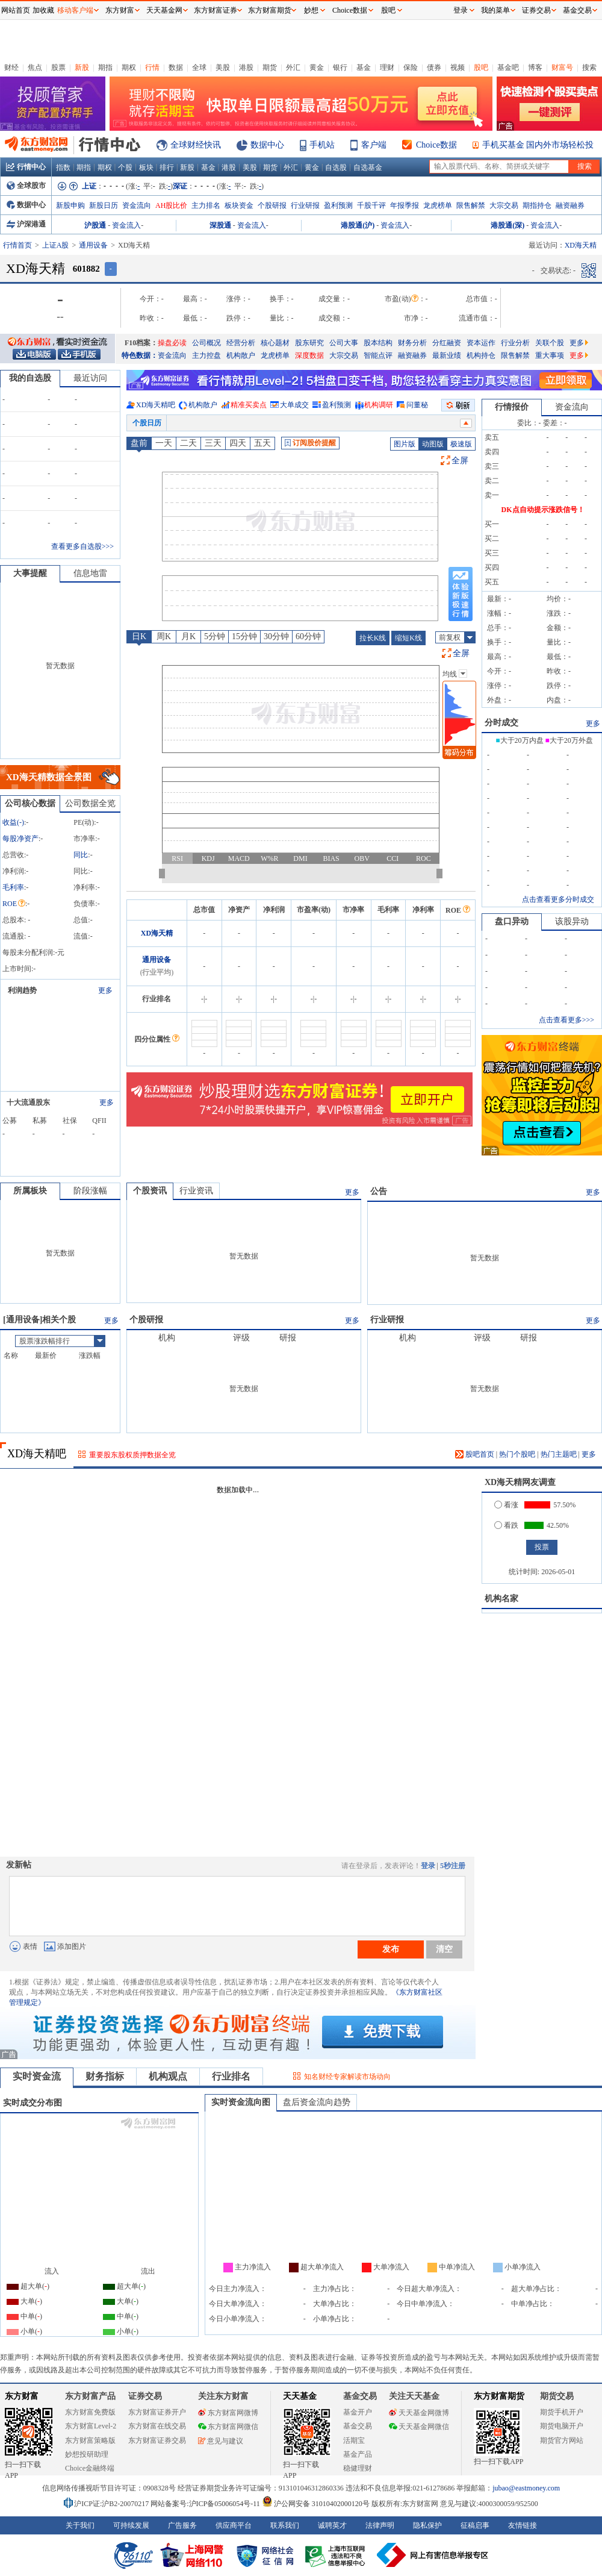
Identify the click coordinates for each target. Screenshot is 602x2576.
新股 (82, 67)
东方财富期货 (499, 2396)
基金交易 (357, 2426)
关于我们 (80, 2525)
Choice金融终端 (89, 2468)
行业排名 (231, 2076)
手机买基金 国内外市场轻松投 (538, 144)
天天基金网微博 (419, 2413)
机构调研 (378, 405)
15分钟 (244, 636)
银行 (340, 67)
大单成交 (294, 405)
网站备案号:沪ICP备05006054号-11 (206, 2503)
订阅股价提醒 (310, 443)
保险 (410, 67)
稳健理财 (357, 2468)
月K (188, 636)
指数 (63, 167)
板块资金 (239, 205)
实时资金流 (37, 2076)
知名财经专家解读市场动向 (347, 2076)
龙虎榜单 (437, 205)
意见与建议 (220, 2441)
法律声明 (379, 2525)
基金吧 (508, 67)
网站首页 (15, 10)
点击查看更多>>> (566, 1020)
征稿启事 (475, 2525)
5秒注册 (452, 1866)
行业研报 (305, 205)
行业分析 (515, 343)
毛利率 (13, 887)
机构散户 (240, 355)
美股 (223, 67)
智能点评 (378, 355)
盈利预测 (338, 205)
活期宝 (354, 2440)
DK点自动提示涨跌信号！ (543, 509)
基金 (363, 67)
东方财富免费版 (90, 2412)
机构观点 (168, 2076)
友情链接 (522, 2525)
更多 (578, 343)
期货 (269, 67)
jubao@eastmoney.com (526, 2488)
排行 (167, 167)
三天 (213, 443)
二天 (188, 443)
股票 (58, 67)
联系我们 (284, 2525)
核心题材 (275, 343)
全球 (199, 67)
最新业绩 (446, 355)
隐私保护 (427, 2525)
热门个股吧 (517, 1454)
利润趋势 (22, 990)
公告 (378, 1191)
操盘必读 (172, 343)
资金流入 (126, 225)
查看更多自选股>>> (82, 546)
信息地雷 (90, 573)
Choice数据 (436, 144)
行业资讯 (196, 1190)
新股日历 (103, 205)
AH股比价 (171, 205)
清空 (444, 1949)
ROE (13, 903)
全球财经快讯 (195, 144)
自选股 (336, 167)
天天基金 (300, 2396)
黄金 (316, 67)
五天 (262, 443)
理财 (387, 67)
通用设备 (93, 245)
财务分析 (412, 343)
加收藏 (43, 10)
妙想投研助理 (86, 2454)
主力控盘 (206, 355)
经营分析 (240, 343)
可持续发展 (131, 2525)
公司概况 (206, 343)
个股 (125, 167)
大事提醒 (30, 573)
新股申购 (70, 205)
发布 (390, 1949)
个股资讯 (150, 1190)
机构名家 (501, 1598)
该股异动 (572, 921)
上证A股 (55, 245)
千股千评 (371, 205)
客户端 (373, 144)
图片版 (404, 444)
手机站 (322, 144)
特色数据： (140, 355)
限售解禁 (470, 205)
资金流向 (136, 205)
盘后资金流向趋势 (316, 2102)
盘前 (139, 443)
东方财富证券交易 (157, 2440)
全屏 (460, 460)
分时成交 (501, 722)
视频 (457, 67)
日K (139, 636)
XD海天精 (157, 933)
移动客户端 (75, 10)
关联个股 (549, 343)
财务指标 (104, 2076)
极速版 (461, 444)
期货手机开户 (561, 2412)
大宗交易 (503, 205)
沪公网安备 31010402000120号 (316, 2503)
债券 (434, 67)
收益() (13, 822)
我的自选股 (30, 378)
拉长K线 (372, 638)
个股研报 (272, 205)
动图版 (433, 444)
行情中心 (26, 167)
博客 (535, 67)
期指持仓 (537, 205)
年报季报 (404, 205)
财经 (11, 67)
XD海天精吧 (155, 405)
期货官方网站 (561, 2440)
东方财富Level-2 (90, 2426)
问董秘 (417, 405)
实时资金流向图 (240, 2102)
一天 (163, 443)
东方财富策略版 (90, 2440)
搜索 (589, 67)
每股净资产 (20, 838)
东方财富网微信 (228, 2426)
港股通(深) (507, 225)
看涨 (506, 1505)
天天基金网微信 (419, 2426)
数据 (176, 67)
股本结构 (378, 343)
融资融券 (570, 205)
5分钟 (214, 636)
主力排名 (205, 205)
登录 (428, 1866)
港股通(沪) (357, 225)
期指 (105, 67)
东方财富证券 (215, 10)
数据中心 (267, 144)
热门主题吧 (559, 1454)
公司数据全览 (90, 803)
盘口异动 (512, 921)
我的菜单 (495, 10)
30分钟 (276, 636)
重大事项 (549, 355)
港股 (246, 67)
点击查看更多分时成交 (558, 899)
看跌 (506, 1525)
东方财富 (22, 2396)
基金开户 (357, 2412)
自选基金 (367, 167)
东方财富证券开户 (157, 2412)
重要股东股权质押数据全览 (132, 1455)
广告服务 (182, 2525)
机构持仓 (481, 355)
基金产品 (357, 2454)
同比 (80, 855)
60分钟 (308, 636)
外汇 (293, 67)
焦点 (35, 67)
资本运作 (481, 343)
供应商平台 (234, 2525)
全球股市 (26, 185)
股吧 (481, 67)
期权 (129, 67)
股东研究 (309, 343)
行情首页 (17, 245)
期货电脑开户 (561, 2426)
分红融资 (446, 343)
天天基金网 (164, 10)
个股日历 (146, 423)
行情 (152, 67)
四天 (237, 443)
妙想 (311, 10)
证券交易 (536, 10)
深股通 (220, 225)
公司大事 (343, 343)
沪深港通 (26, 224)
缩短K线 (408, 638)
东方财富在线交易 (157, 2426)
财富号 (562, 67)
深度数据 (309, 355)
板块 (146, 167)
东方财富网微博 (228, 2413)
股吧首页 (474, 1454)
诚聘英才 (332, 2525)
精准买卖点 (249, 405)
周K (164, 636)
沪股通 (95, 225)
